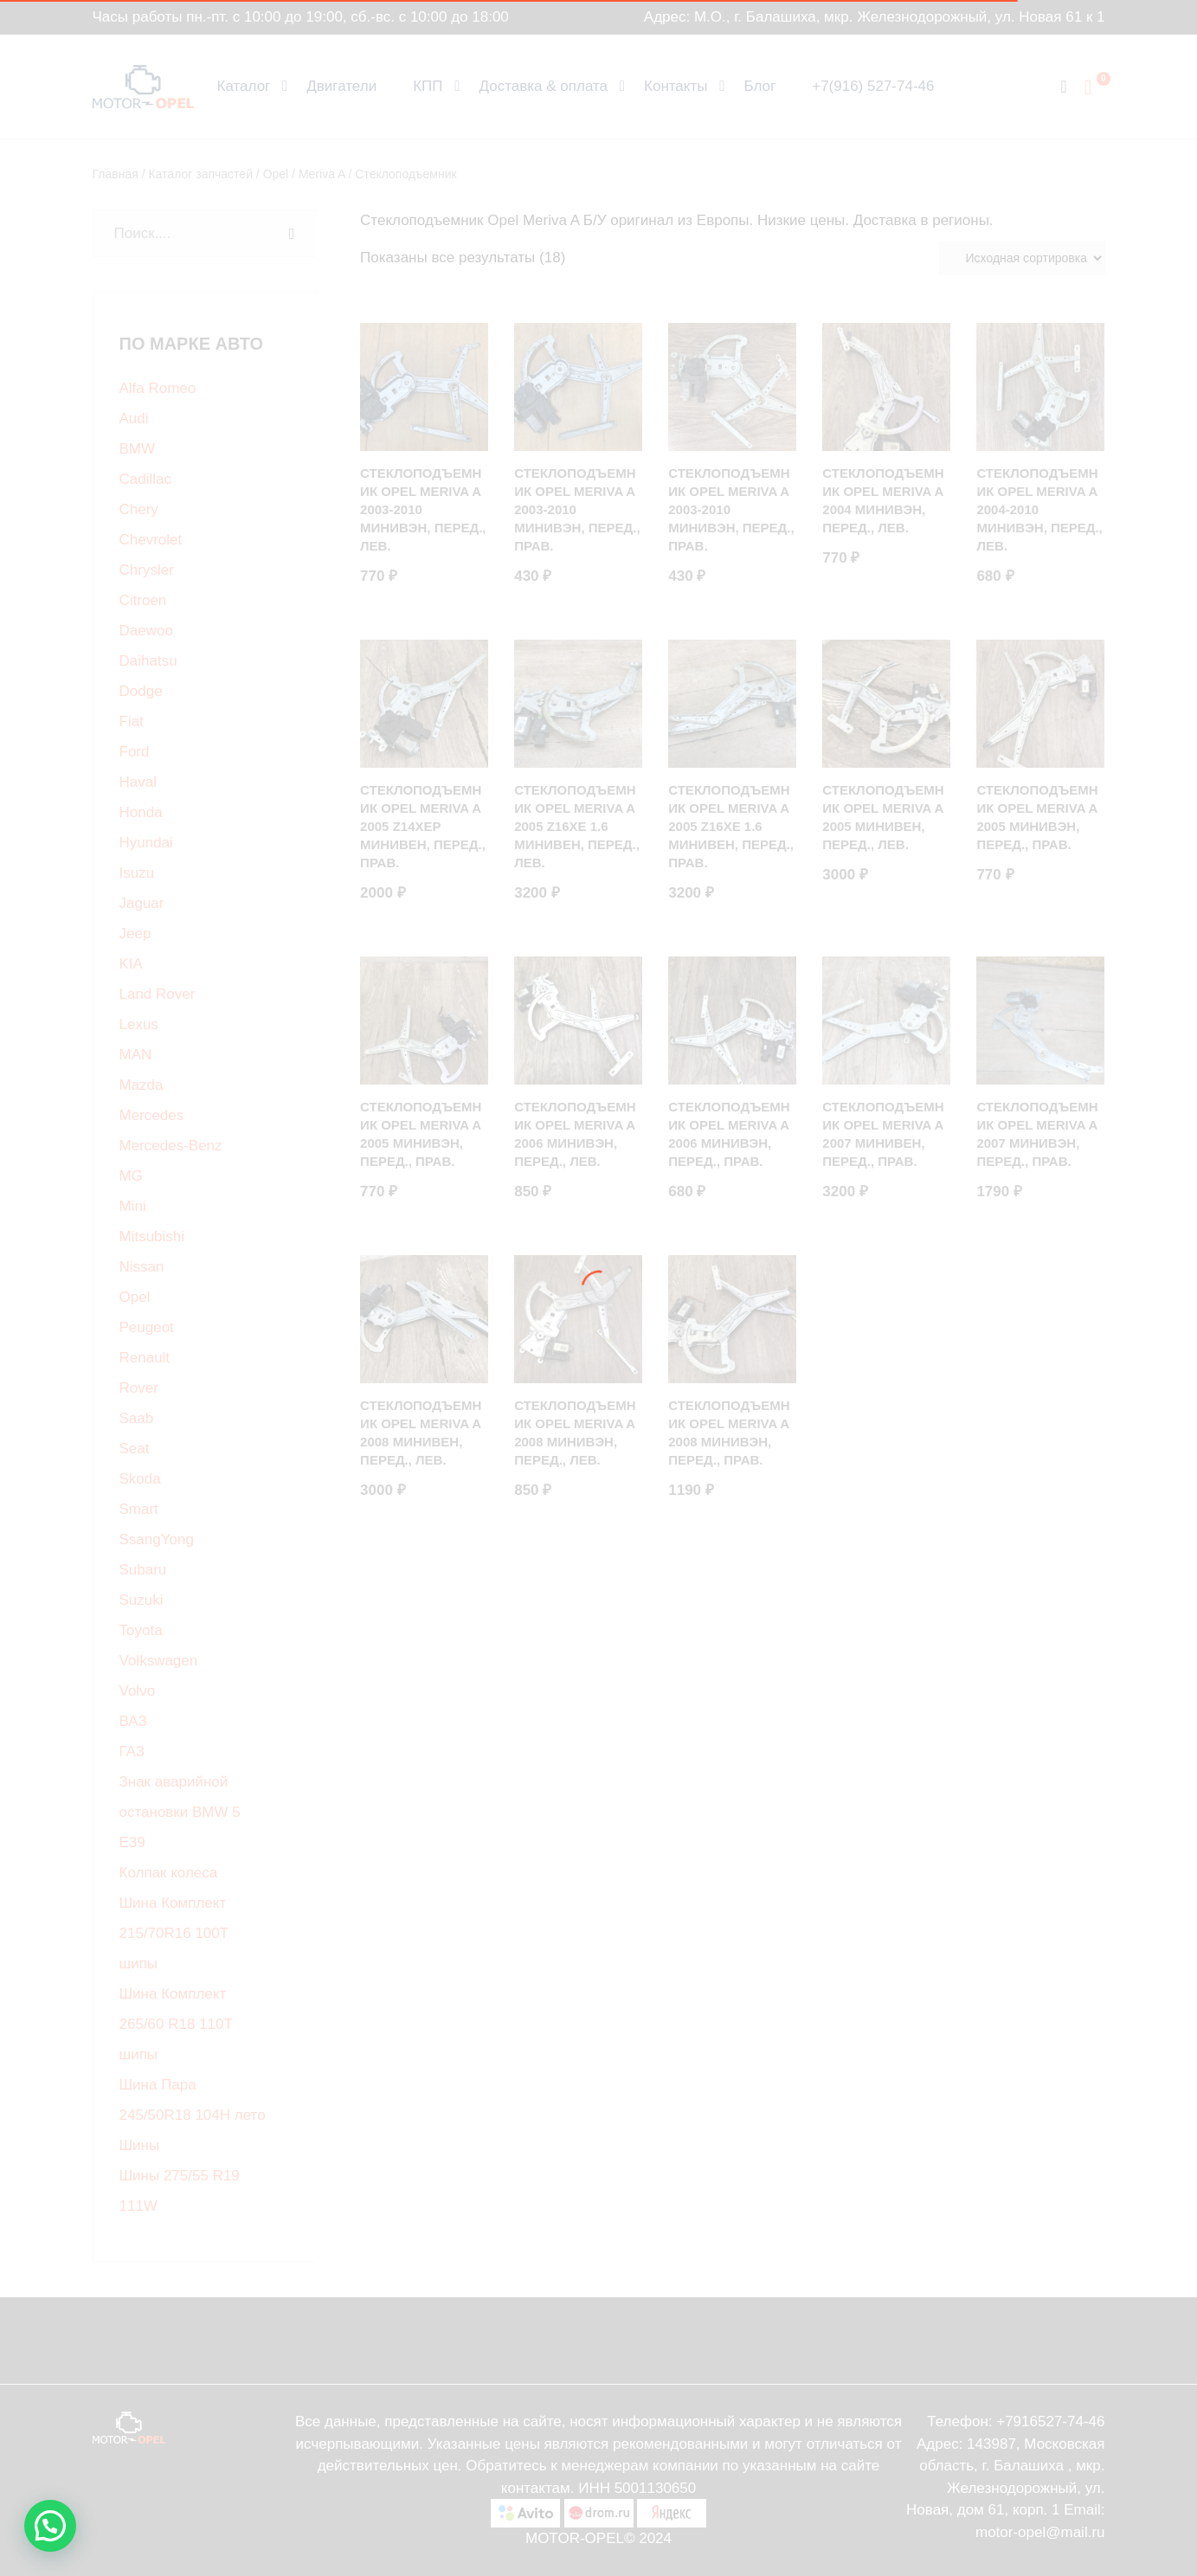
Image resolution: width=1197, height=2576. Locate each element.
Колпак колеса (168, 1872)
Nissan (141, 1267)
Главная (115, 174)
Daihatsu (148, 661)
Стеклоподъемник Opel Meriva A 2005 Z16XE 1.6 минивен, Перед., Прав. (731, 826)
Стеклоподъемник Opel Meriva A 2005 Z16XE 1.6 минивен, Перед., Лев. (577, 826)
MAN (135, 1054)
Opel (276, 174)
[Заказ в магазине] (1022, 258)
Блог (759, 86)
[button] (50, 2526)
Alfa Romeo (157, 388)
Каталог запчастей (200, 174)
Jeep (135, 933)
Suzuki (141, 1600)
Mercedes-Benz (170, 1145)
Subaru (143, 1570)
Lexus (138, 1024)
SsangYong (156, 1539)
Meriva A (322, 174)
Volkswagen (158, 1660)
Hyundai (146, 842)
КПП (427, 86)
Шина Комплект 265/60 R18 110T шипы (176, 2024)
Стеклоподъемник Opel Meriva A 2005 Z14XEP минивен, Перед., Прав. (423, 826)
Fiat (131, 721)
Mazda (141, 1085)
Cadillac (145, 479)
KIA (131, 964)
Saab (136, 1418)
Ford (134, 752)
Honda (141, 812)
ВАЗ (133, 1721)
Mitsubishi (152, 1236)
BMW (137, 449)
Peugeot (146, 1327)
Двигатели (341, 86)
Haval (138, 782)
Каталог (244, 86)
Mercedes (151, 1115)
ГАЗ (132, 1751)
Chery (138, 509)
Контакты (675, 86)
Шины (139, 2145)
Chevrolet (151, 539)
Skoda (140, 1479)
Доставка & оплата (543, 86)
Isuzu (137, 873)
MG (131, 1176)
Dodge (141, 691)
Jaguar (141, 903)
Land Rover (157, 994)
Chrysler (146, 570)
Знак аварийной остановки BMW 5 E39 (180, 1812)
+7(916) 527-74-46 (873, 86)
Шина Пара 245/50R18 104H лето (192, 2100)
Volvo (137, 1691)
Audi (134, 418)
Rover (138, 1388)
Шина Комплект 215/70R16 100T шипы (173, 1933)
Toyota (141, 1630)
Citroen (143, 600)
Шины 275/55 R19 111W (179, 2190)
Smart (138, 1509)
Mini (132, 1206)
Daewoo (146, 630)
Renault (145, 1357)
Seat (134, 1448)
